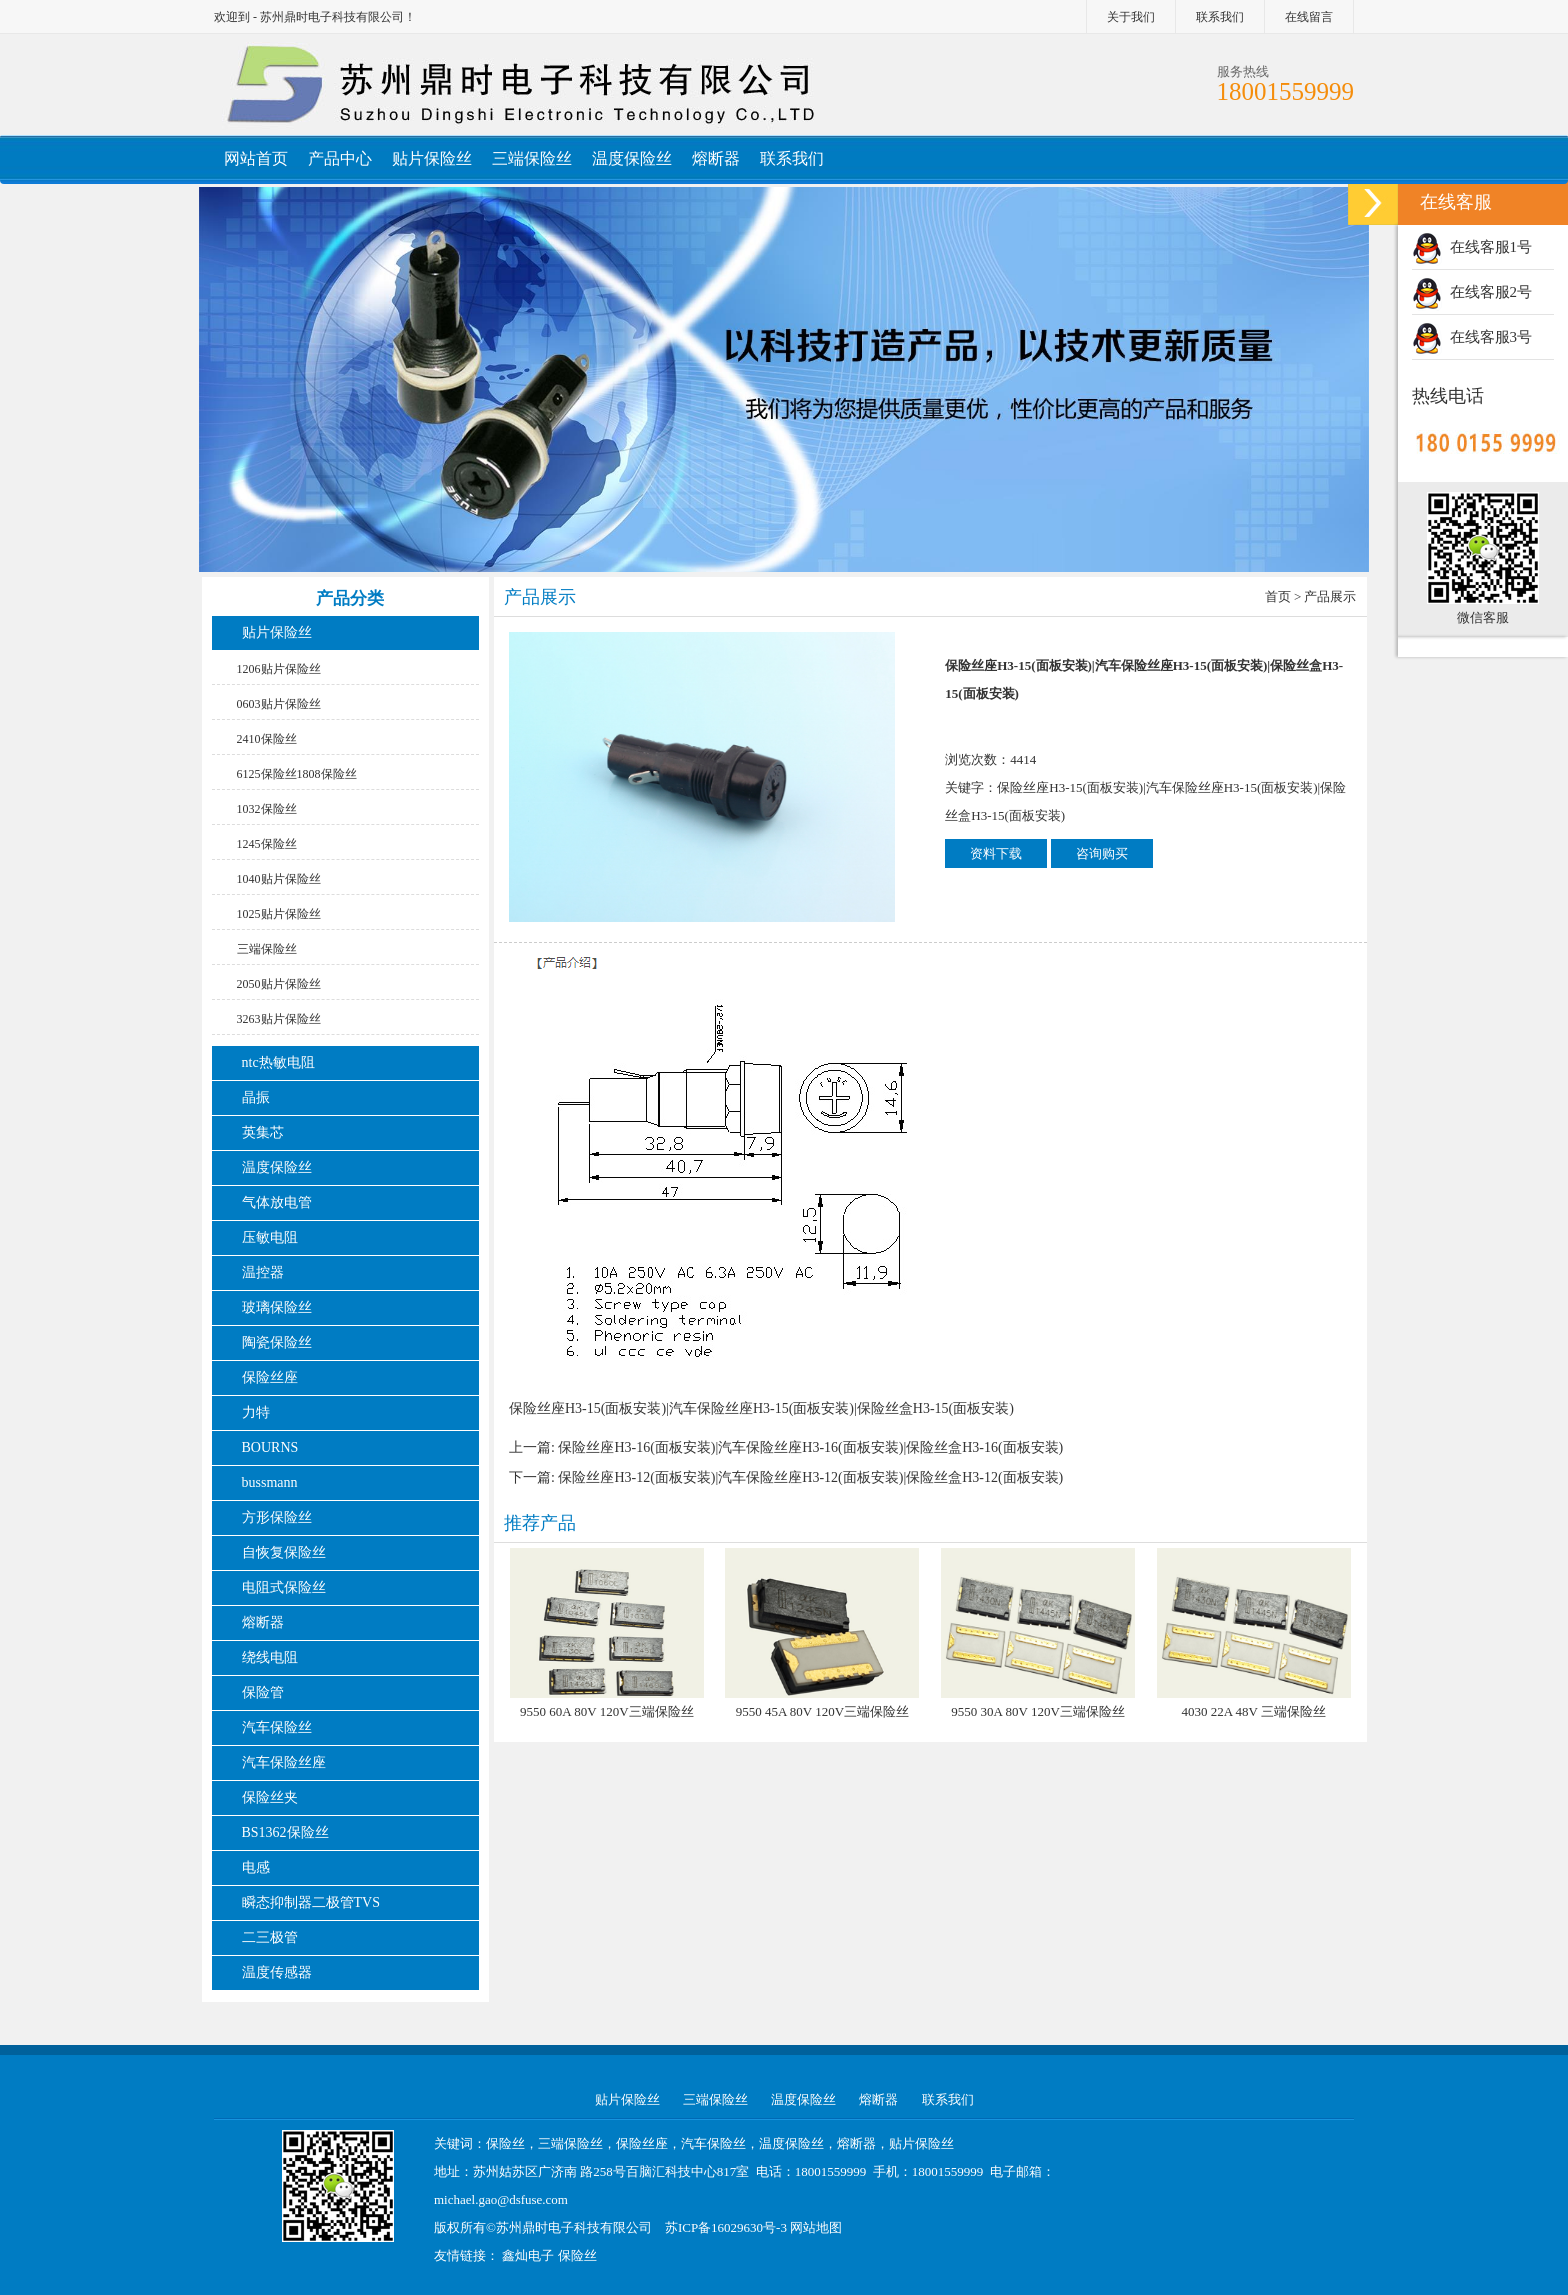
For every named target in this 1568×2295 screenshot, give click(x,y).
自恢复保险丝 (284, 1552)
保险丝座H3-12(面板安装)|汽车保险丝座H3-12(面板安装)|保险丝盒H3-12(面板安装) (810, 1477)
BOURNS (270, 1447)
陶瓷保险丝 (277, 1342)
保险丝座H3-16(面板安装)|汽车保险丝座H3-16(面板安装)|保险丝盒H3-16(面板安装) (810, 1447)
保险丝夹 (270, 1797)
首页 (1278, 596)
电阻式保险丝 (284, 1587)
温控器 (263, 1272)
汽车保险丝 (277, 1727)
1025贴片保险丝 (279, 914)
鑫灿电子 (528, 2255)
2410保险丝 (267, 739)
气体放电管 (277, 1202)
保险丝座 (270, 1377)
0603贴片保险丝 (279, 704)
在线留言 (1309, 17)
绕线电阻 (270, 1657)
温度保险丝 (632, 158)
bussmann (270, 1482)
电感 (256, 1867)
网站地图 (816, 2227)
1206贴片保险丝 (279, 669)
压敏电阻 (270, 1237)
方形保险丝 (277, 1517)
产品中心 (340, 158)
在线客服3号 (1472, 337)
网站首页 (256, 158)
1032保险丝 (267, 809)
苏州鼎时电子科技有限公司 (574, 2227)
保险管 (263, 1692)
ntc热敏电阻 (278, 1062)
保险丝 (577, 2255)
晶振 (256, 1097)
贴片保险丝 (432, 158)
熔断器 (716, 158)
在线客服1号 (1472, 247)
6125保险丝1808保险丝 (297, 774)
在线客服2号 (1472, 292)
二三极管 (272, 1937)
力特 (256, 1412)
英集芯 (263, 1132)
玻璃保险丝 (277, 1307)
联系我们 (1220, 17)
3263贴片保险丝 (279, 1019)
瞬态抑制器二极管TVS (311, 1902)
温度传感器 (277, 1972)
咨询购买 (1102, 853)
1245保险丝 (267, 844)
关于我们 (1131, 17)
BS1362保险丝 (285, 1832)
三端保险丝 (532, 158)
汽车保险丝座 (284, 1762)
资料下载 (996, 853)
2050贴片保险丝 (279, 984)
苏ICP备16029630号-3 (726, 2227)
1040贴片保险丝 (279, 879)
